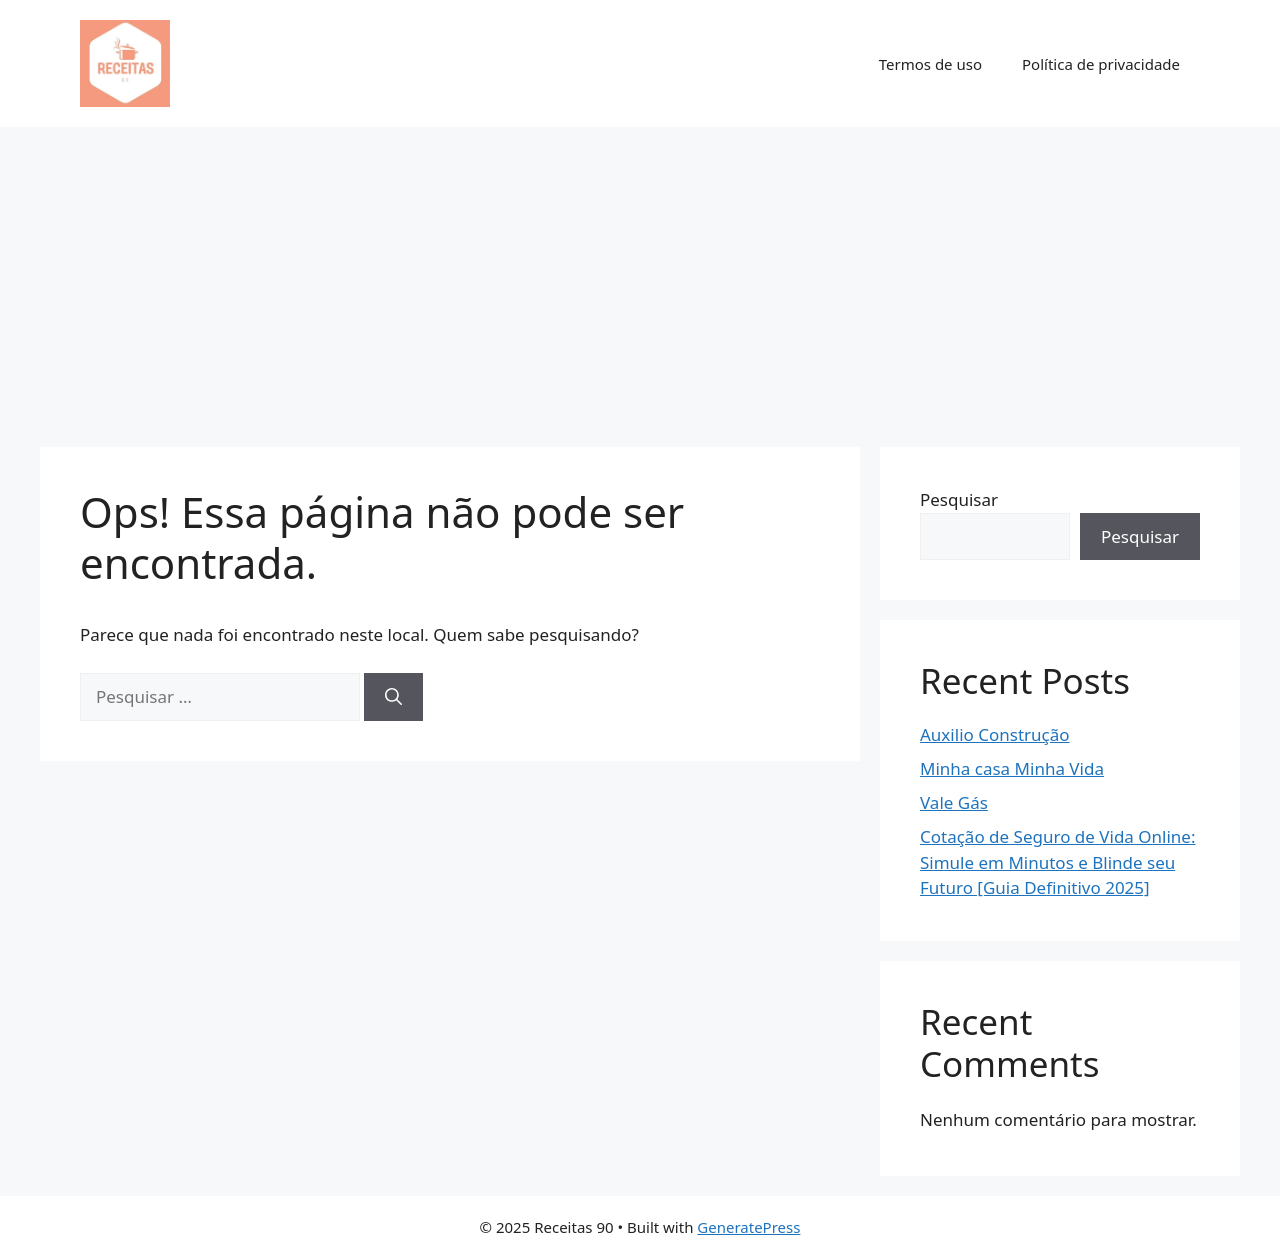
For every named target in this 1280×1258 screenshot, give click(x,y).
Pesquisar (959, 499)
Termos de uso (930, 64)
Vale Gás (954, 802)
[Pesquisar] (393, 697)
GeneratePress (748, 1227)
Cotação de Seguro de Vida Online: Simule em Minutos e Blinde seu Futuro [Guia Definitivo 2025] (1058, 862)
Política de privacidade (1101, 64)
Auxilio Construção (995, 734)
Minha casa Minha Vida (1012, 768)
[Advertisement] (640, 277)
